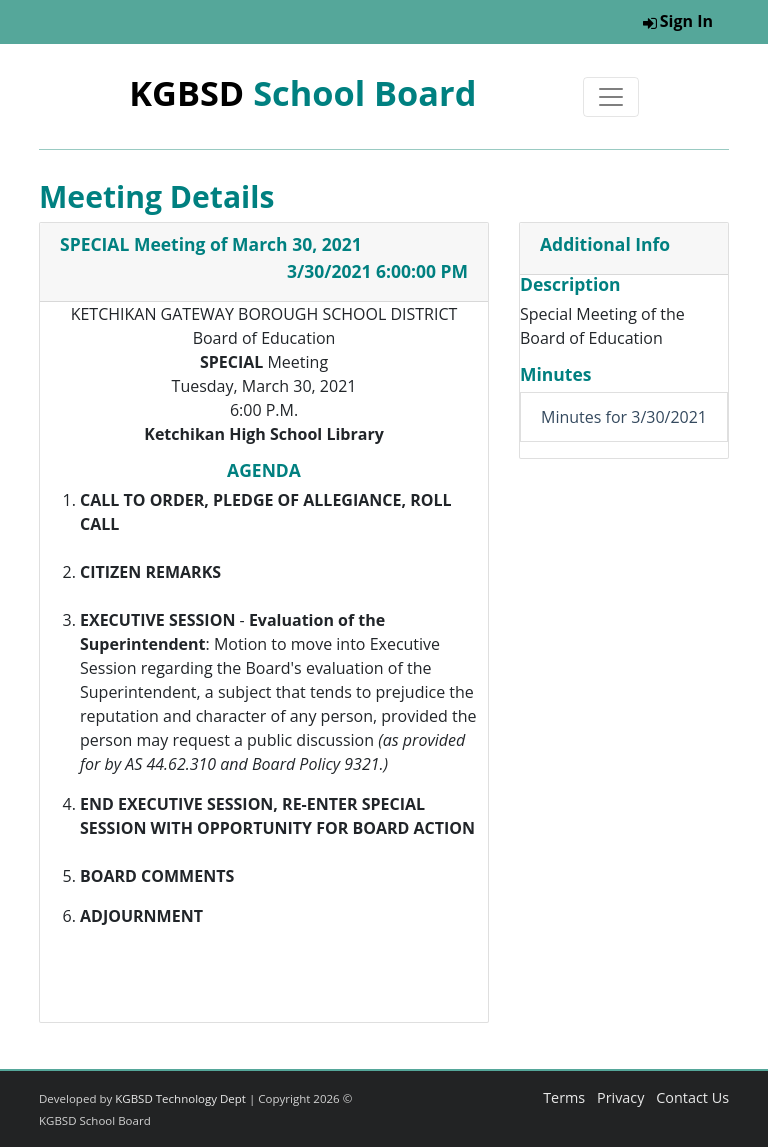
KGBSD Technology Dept (180, 1098)
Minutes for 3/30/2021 (624, 417)
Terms (564, 1097)
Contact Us (692, 1097)
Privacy (620, 1097)
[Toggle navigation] (611, 97)
